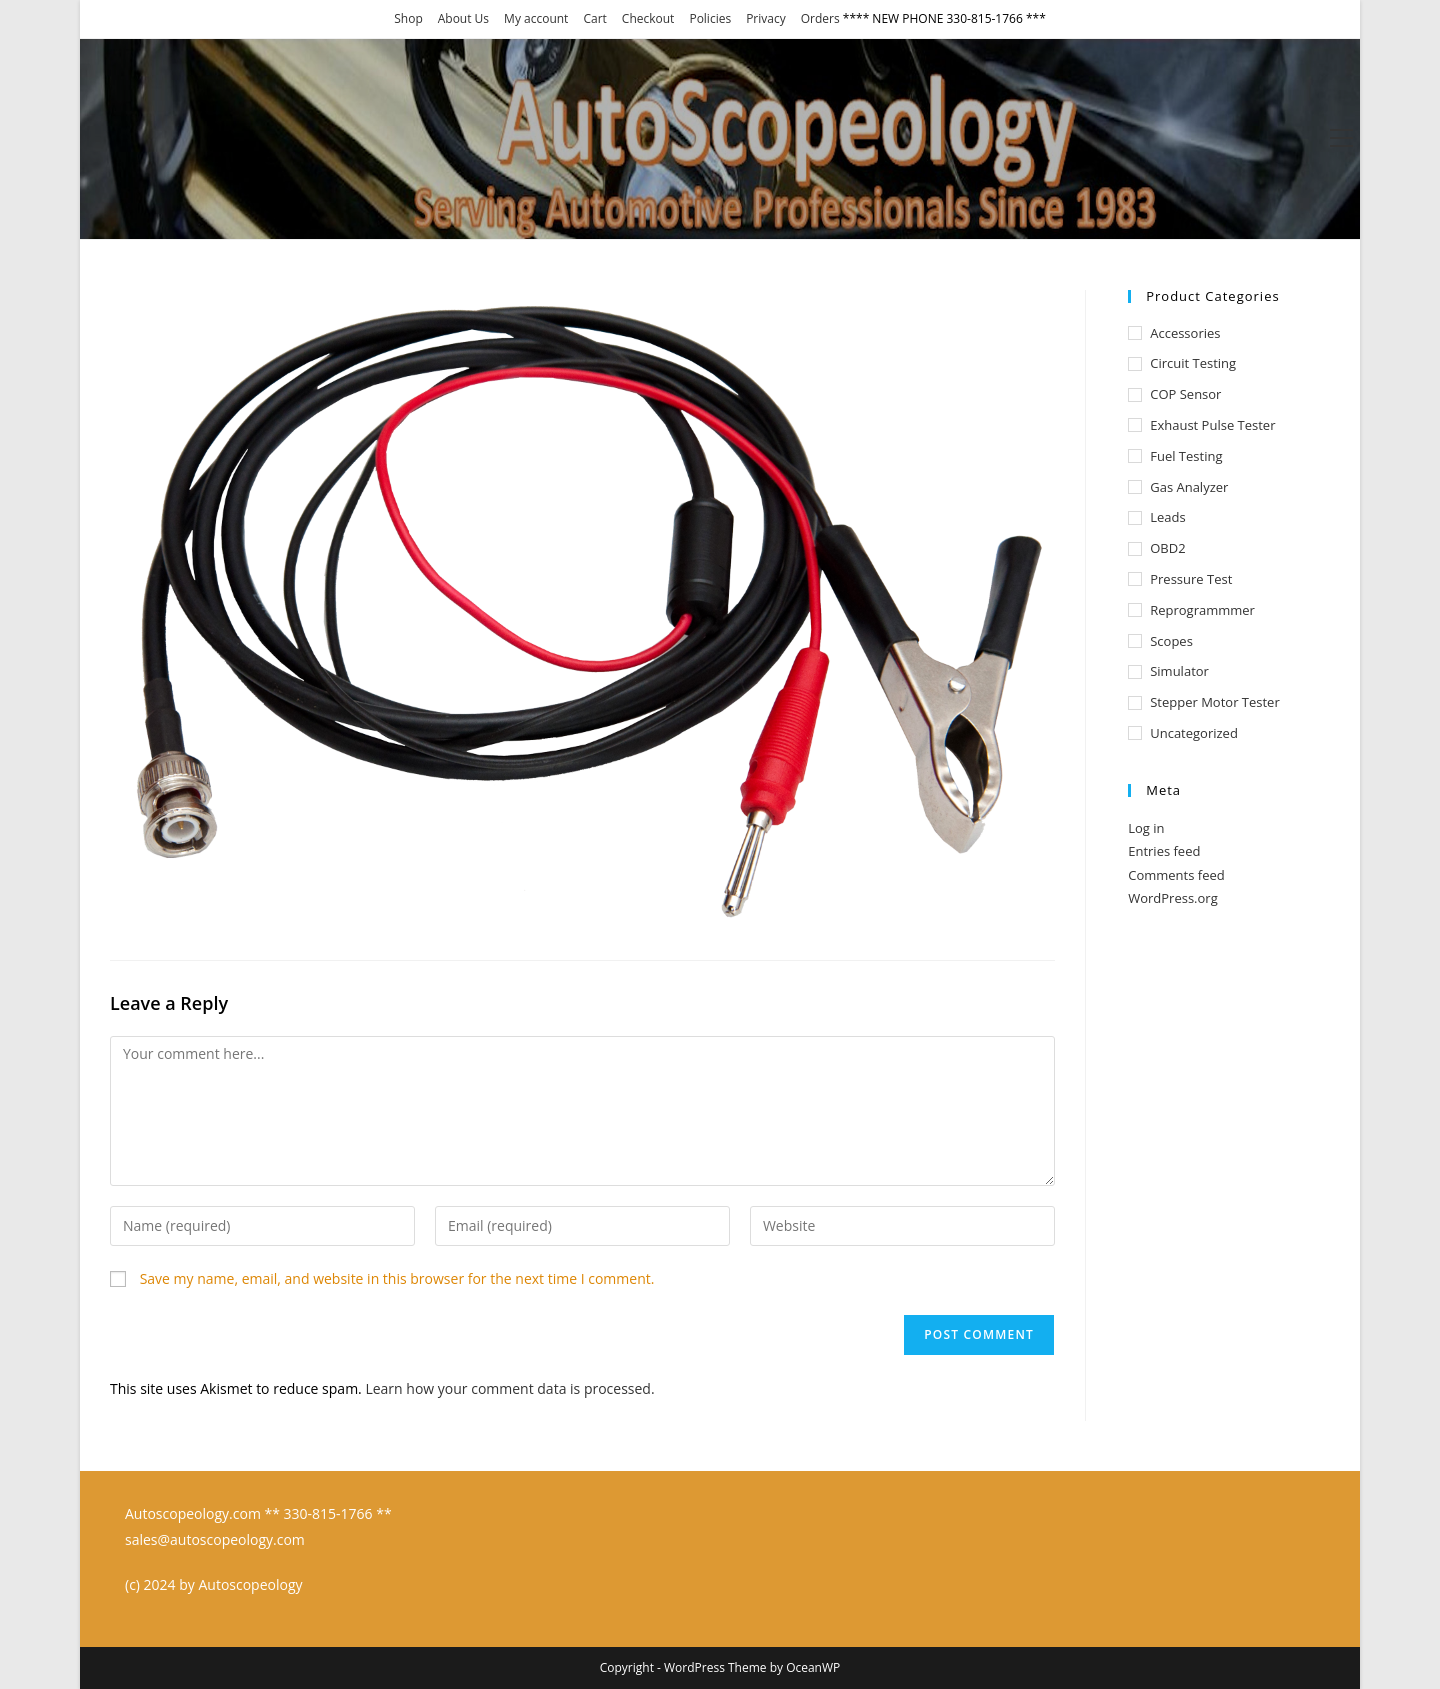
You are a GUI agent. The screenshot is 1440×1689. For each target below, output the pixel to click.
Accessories (1185, 333)
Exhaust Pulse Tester (1212, 425)
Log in (1146, 828)
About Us (463, 18)
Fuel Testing (1186, 456)
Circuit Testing (1193, 363)
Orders (820, 18)
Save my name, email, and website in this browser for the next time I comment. (397, 1278)
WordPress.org (1173, 898)
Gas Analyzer (1189, 487)
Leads (1167, 517)
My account (536, 18)
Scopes (1171, 641)
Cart (594, 18)
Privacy (766, 18)
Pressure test (1191, 579)
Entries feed (1164, 851)
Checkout (648, 18)
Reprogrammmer (1202, 610)
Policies (710, 18)
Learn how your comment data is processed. (509, 1388)
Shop (408, 18)
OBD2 (1167, 548)
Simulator (1179, 671)
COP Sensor (1185, 394)
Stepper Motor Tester (1215, 702)
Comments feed (1176, 875)
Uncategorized (1194, 733)
